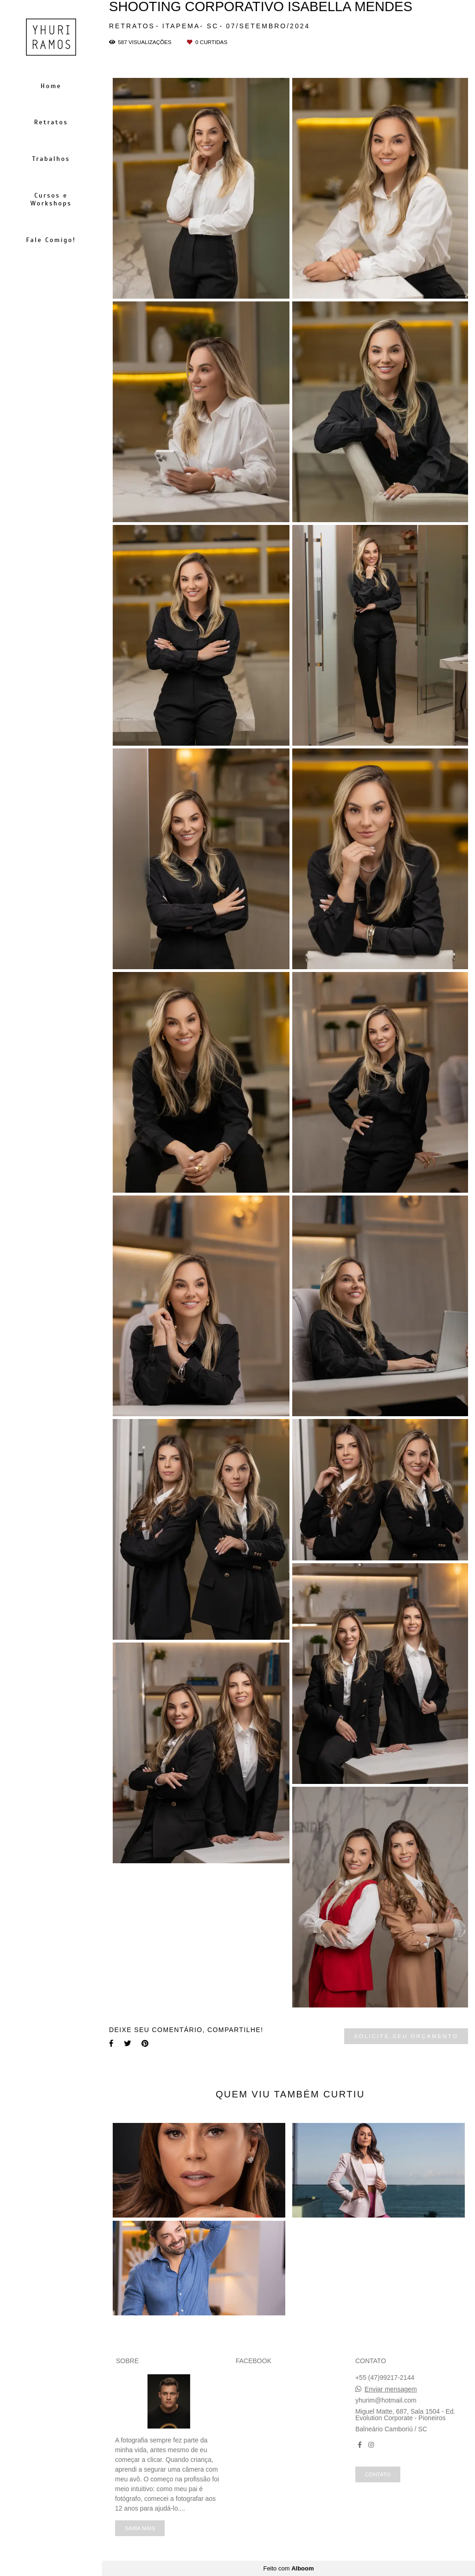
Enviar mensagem (391, 2389)
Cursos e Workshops (50, 199)
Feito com (288, 2568)
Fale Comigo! (51, 240)
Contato (378, 2474)
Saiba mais (140, 2528)
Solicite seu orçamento (406, 2036)
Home (51, 86)
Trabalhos (51, 159)
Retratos (51, 122)
